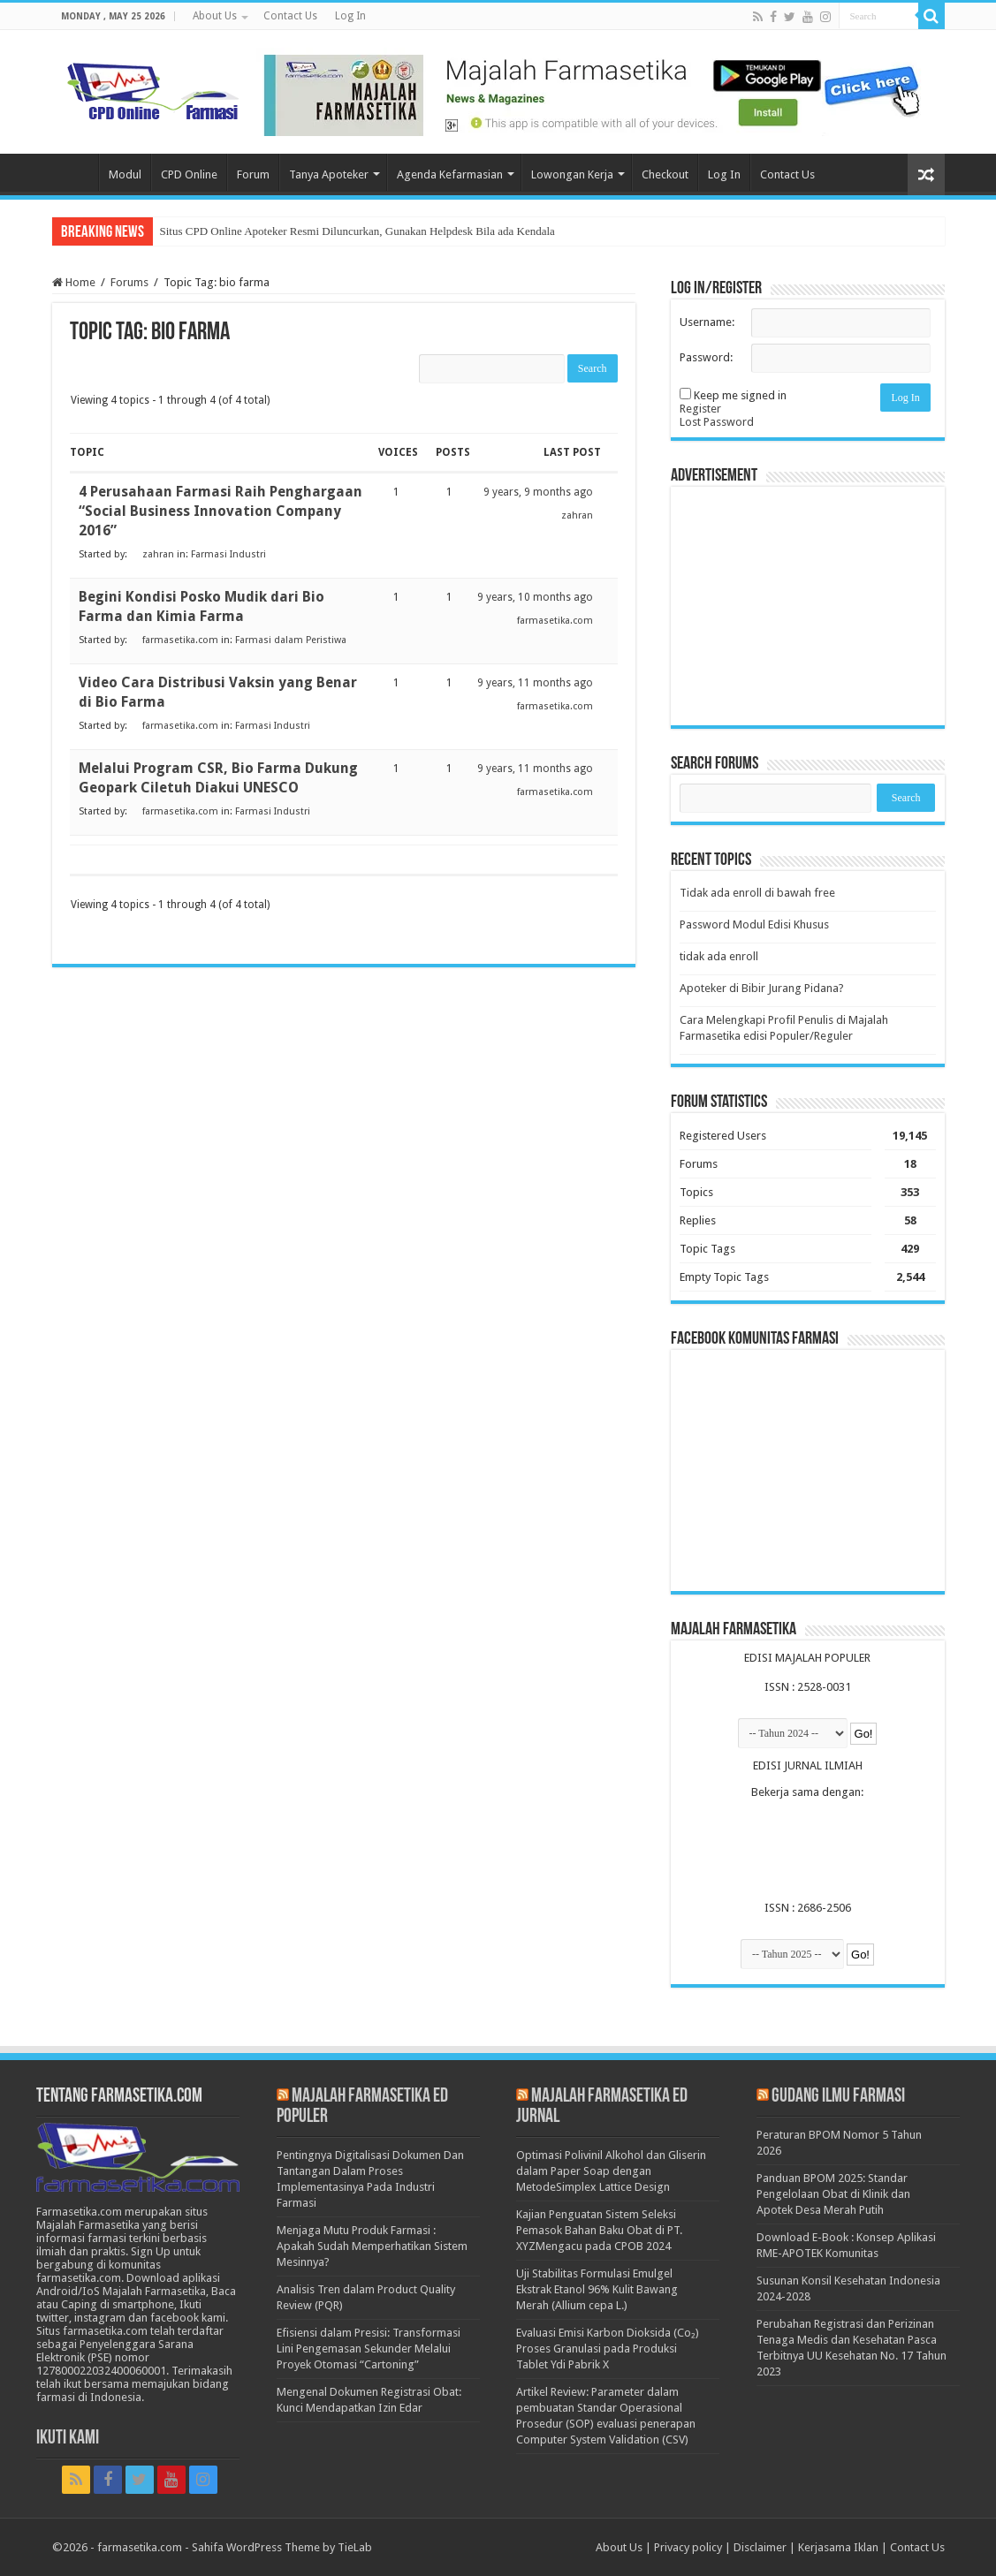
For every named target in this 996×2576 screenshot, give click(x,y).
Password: (706, 357)
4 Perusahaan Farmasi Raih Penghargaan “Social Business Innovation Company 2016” (220, 511)
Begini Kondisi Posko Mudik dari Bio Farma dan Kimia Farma (201, 606)
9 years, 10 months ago (535, 597)
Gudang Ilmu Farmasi (838, 2097)
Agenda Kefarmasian (450, 174)
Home (75, 172)
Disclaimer (760, 2547)
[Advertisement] (808, 606)
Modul (125, 174)
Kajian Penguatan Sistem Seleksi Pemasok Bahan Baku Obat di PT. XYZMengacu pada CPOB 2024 (599, 2230)
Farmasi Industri (228, 554)
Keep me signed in (740, 395)
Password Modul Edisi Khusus (754, 924)
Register (700, 408)
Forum (253, 174)
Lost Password (717, 421)
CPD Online (189, 174)
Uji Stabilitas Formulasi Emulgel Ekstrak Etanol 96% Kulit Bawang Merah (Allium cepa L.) (597, 2289)
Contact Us (290, 16)
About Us (215, 16)
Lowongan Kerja (572, 174)
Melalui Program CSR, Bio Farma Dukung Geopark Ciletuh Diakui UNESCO (218, 778)
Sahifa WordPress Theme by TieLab (282, 2547)
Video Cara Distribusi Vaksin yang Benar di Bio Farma (218, 692)
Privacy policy (688, 2547)
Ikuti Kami (67, 2438)
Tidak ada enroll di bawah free (757, 892)
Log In (350, 16)
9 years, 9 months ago (538, 492)
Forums (129, 282)
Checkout (665, 174)
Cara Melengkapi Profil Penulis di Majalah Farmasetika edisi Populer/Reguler (784, 1027)
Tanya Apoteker (329, 174)
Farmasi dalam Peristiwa (290, 640)
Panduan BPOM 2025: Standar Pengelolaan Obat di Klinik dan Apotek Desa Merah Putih (833, 2193)
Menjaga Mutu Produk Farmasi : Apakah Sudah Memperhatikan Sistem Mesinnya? (372, 2246)
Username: (707, 322)
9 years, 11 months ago (535, 683)
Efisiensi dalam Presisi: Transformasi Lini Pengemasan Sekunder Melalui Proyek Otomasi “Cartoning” (368, 2348)
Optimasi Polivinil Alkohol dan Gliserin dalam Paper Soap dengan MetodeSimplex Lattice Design (611, 2170)
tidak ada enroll (719, 956)
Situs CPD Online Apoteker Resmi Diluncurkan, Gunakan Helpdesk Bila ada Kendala (357, 231)
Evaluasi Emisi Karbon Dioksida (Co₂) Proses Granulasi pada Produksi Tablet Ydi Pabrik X (607, 2348)
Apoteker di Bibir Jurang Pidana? (762, 988)
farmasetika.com (139, 2547)
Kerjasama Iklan (838, 2547)
